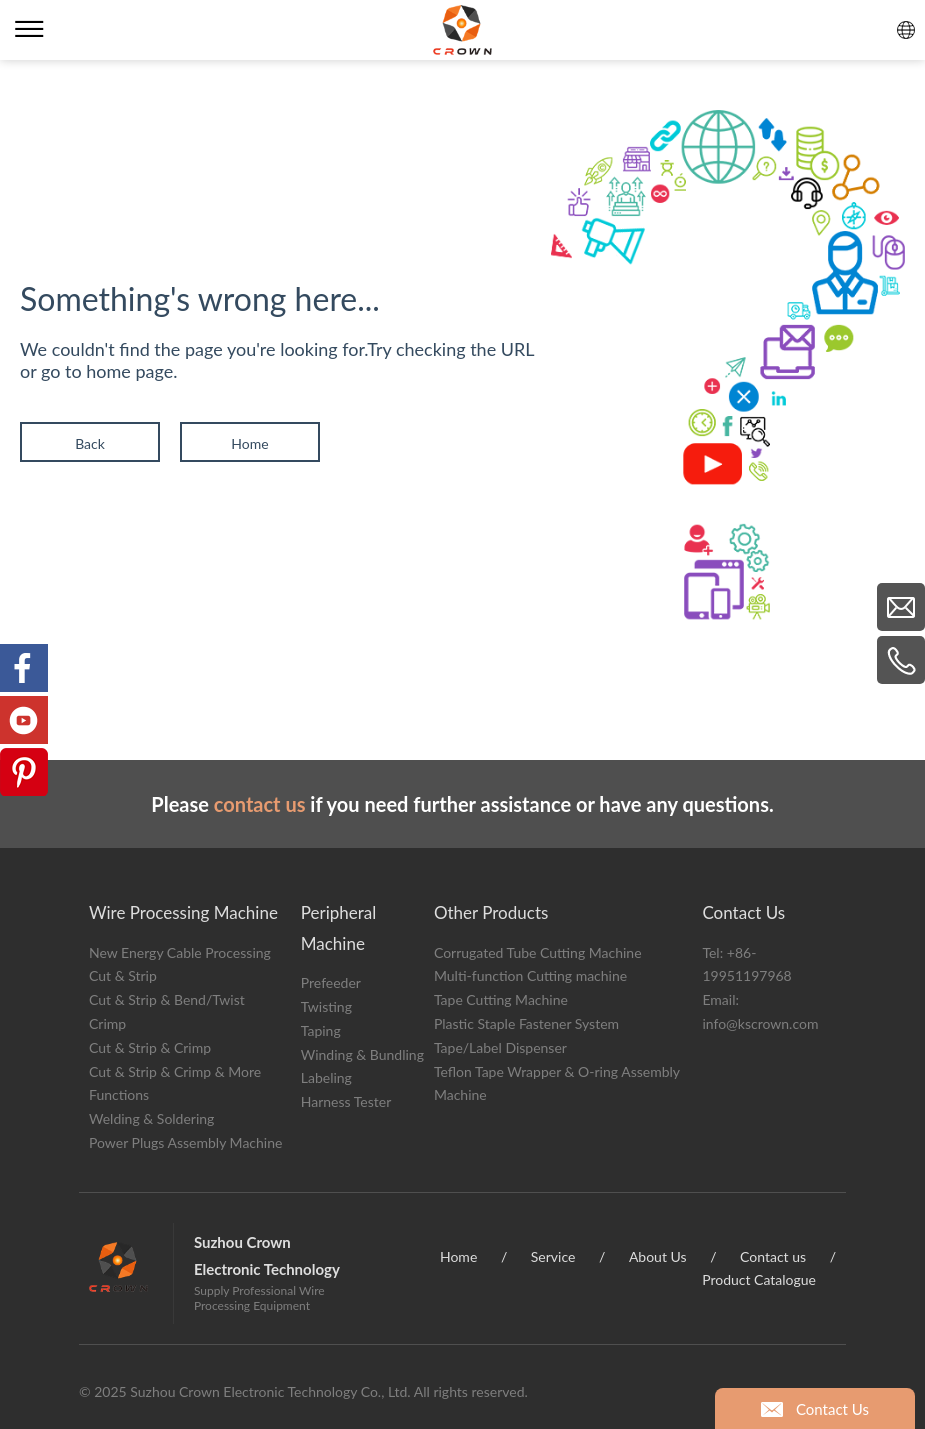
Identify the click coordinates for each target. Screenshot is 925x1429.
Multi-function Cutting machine (530, 975)
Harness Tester (346, 1101)
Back (90, 443)
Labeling (326, 1077)
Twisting (326, 1006)
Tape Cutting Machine (501, 999)
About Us (658, 1256)
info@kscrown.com (760, 1023)
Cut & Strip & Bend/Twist (167, 999)
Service (553, 1256)
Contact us (773, 1256)
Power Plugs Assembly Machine (185, 1142)
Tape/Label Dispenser (500, 1047)
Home (249, 443)
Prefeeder (331, 982)
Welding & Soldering (151, 1118)
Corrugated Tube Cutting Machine (538, 952)
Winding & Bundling (362, 1054)
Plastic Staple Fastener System (526, 1023)
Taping (321, 1030)
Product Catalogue (759, 1279)
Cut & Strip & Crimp (150, 1047)
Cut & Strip (123, 975)
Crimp (107, 1023)
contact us (260, 804)
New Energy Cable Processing (180, 952)
